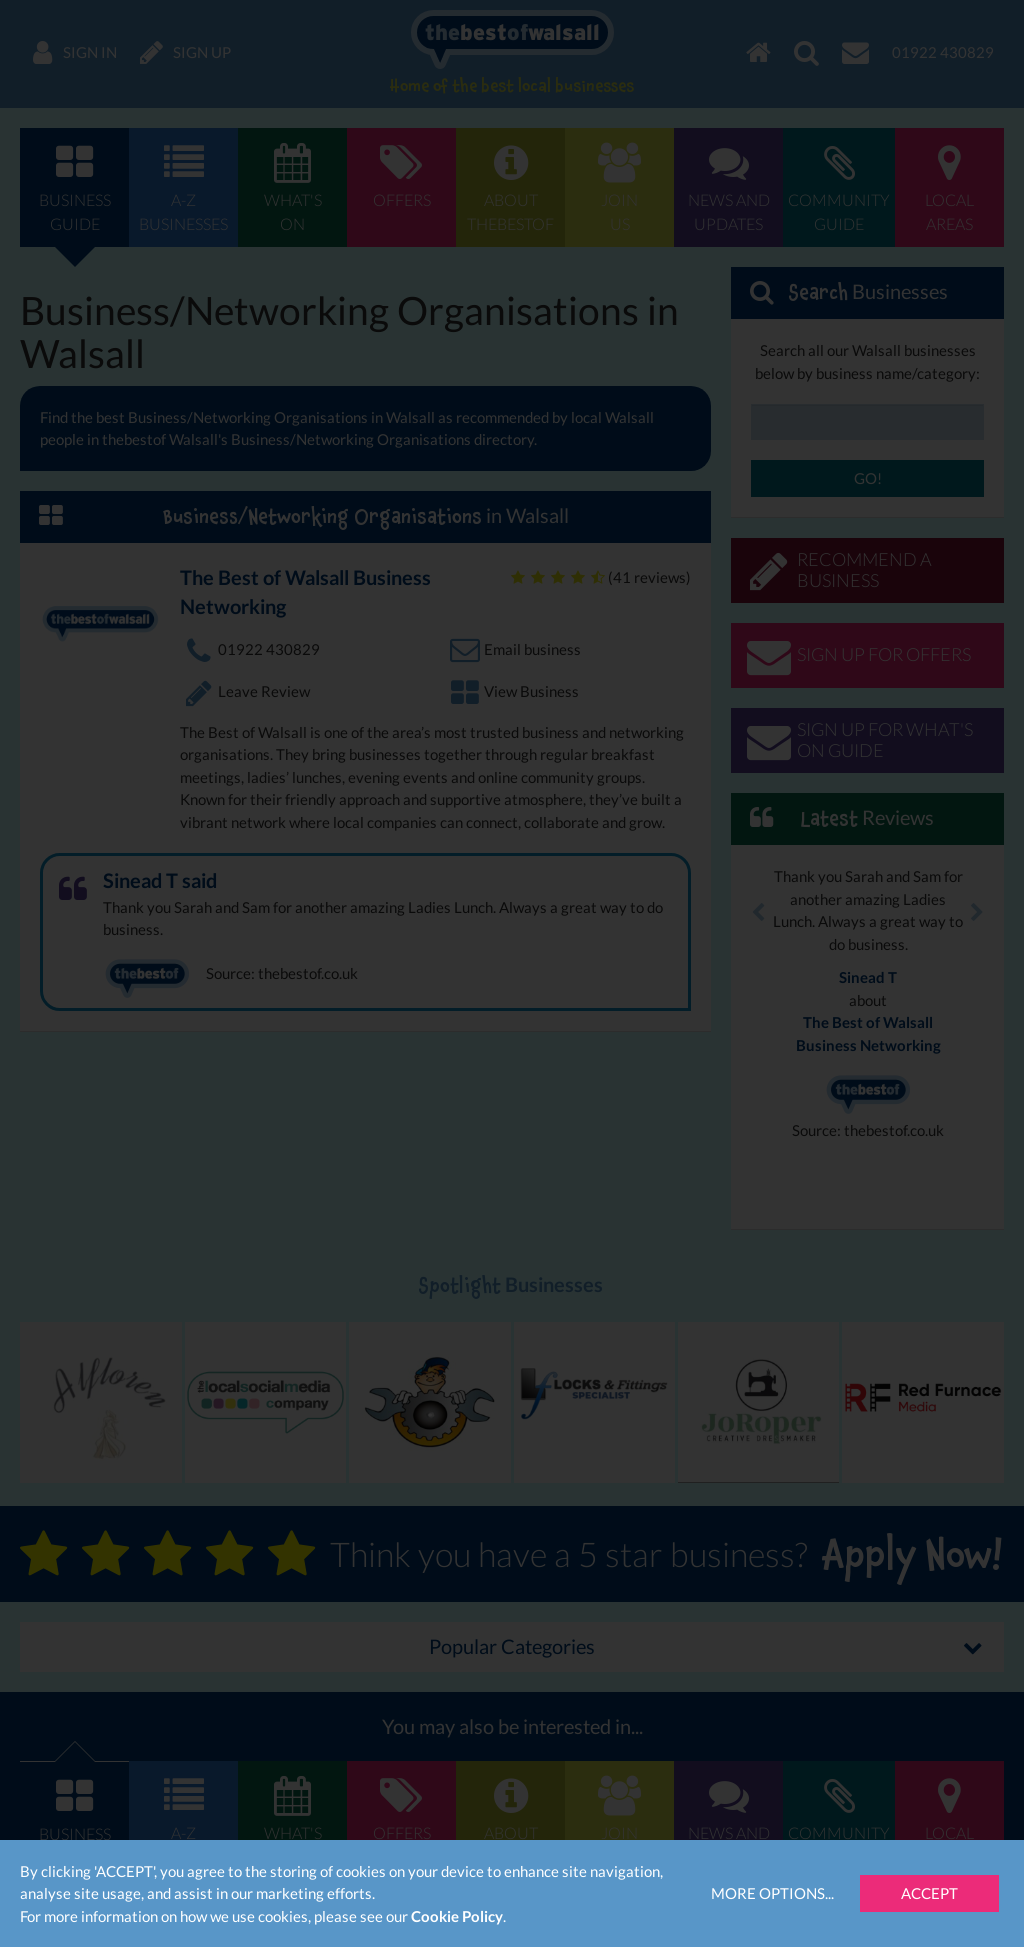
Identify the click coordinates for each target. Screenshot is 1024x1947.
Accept (929, 1893)
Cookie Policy (457, 1916)
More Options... (772, 1893)
